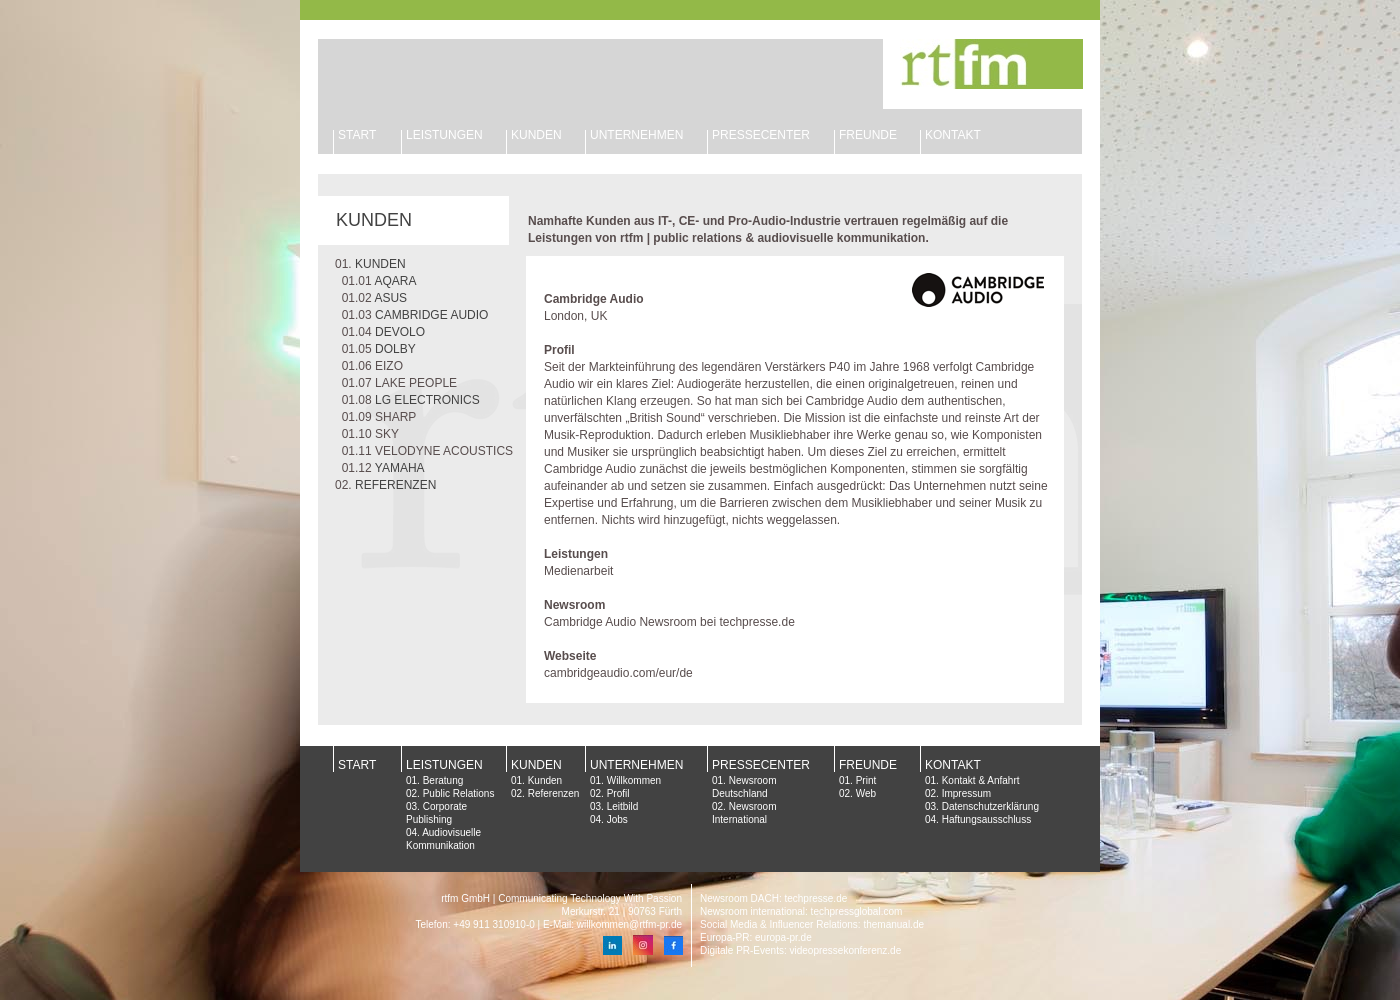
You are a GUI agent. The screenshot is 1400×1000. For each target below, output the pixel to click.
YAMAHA (400, 468)
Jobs (617, 819)
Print (866, 780)
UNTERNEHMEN (636, 135)
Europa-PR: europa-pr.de (756, 937)
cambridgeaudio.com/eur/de (618, 673)
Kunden (545, 780)
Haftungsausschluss (987, 819)
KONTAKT (953, 135)
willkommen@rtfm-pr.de (629, 924)
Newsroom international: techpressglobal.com (801, 911)
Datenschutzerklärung (990, 806)
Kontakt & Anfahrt (981, 780)
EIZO (389, 366)
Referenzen (554, 793)
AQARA (395, 281)
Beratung (443, 780)
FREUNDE (868, 135)
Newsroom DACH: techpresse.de (773, 898)
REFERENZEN (395, 485)
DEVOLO (400, 332)
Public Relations (459, 793)
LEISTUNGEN (444, 135)
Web (866, 793)
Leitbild (623, 806)
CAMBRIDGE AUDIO (431, 315)
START (357, 135)
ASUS (390, 298)
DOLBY (395, 349)
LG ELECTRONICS (427, 400)
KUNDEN (536, 135)
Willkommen (634, 780)
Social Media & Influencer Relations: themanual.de (812, 924)
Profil (618, 793)
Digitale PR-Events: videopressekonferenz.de (800, 950)
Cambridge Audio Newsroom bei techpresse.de (669, 622)
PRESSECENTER (761, 765)
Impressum (966, 793)
